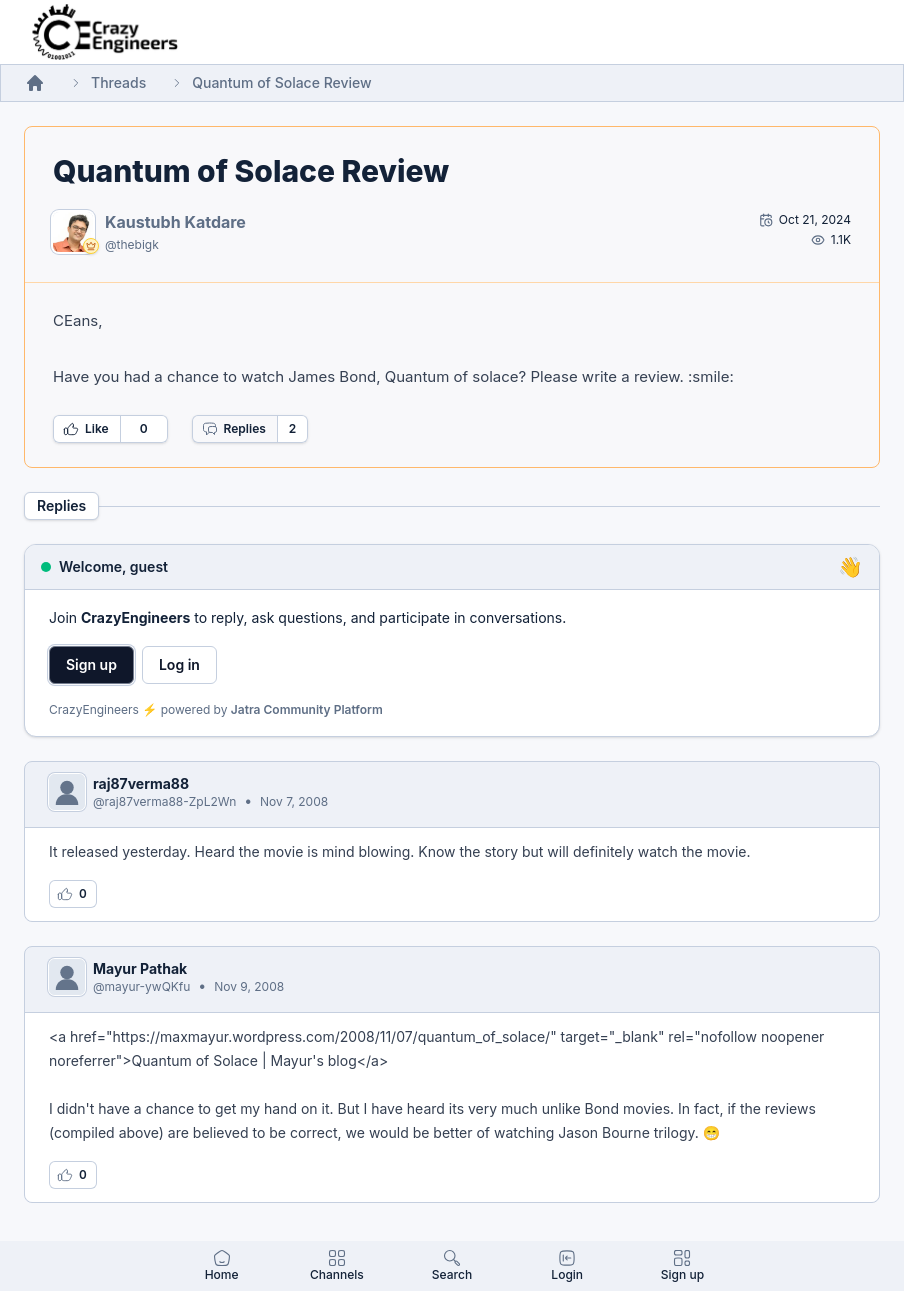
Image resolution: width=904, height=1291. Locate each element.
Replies (234, 429)
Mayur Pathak (140, 968)
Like (86, 429)
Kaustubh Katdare (175, 222)
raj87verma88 (141, 783)
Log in (179, 664)
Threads (118, 82)
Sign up (91, 664)
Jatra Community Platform (307, 709)
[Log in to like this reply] (73, 894)
